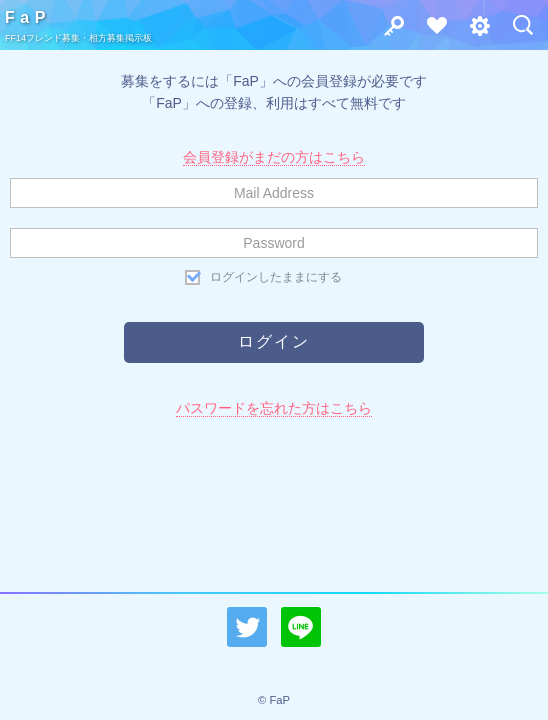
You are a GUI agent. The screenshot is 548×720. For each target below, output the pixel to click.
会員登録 (431, 30)
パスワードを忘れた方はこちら (274, 408)
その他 (474, 30)
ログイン (388, 30)
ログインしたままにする (276, 277)
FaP (28, 17)
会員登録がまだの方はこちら (274, 157)
